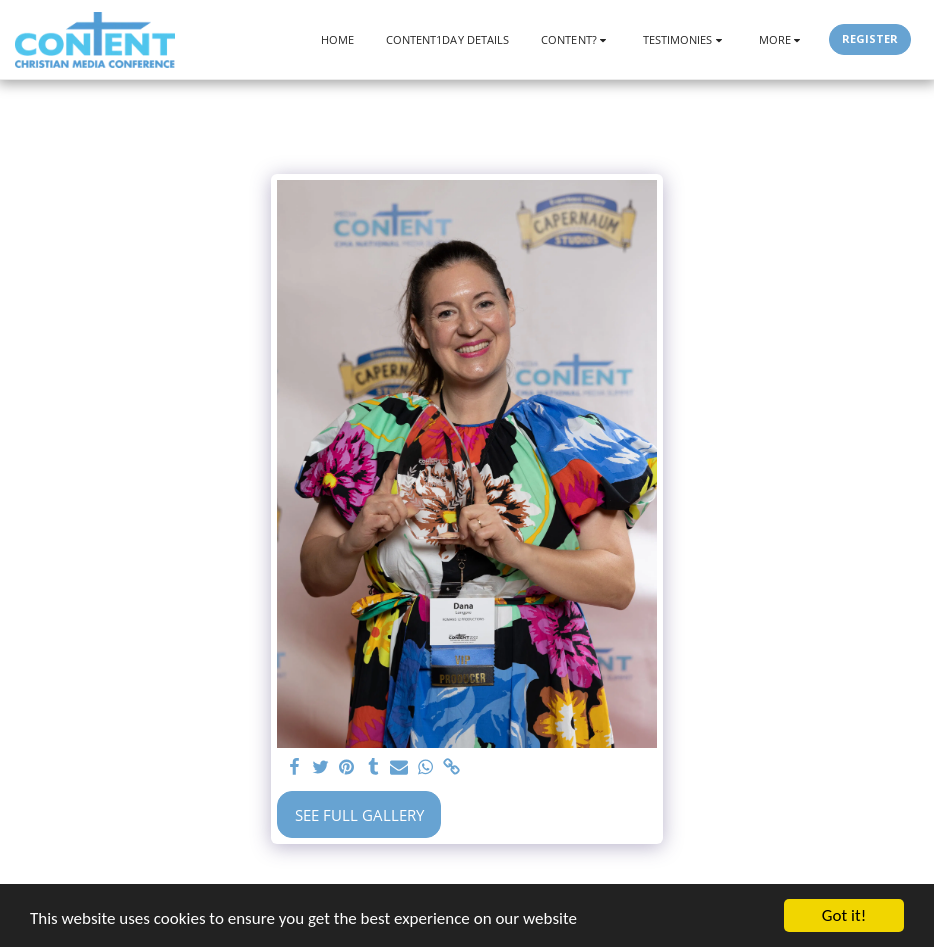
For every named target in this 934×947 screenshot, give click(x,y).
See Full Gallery (359, 815)
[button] (576, 39)
